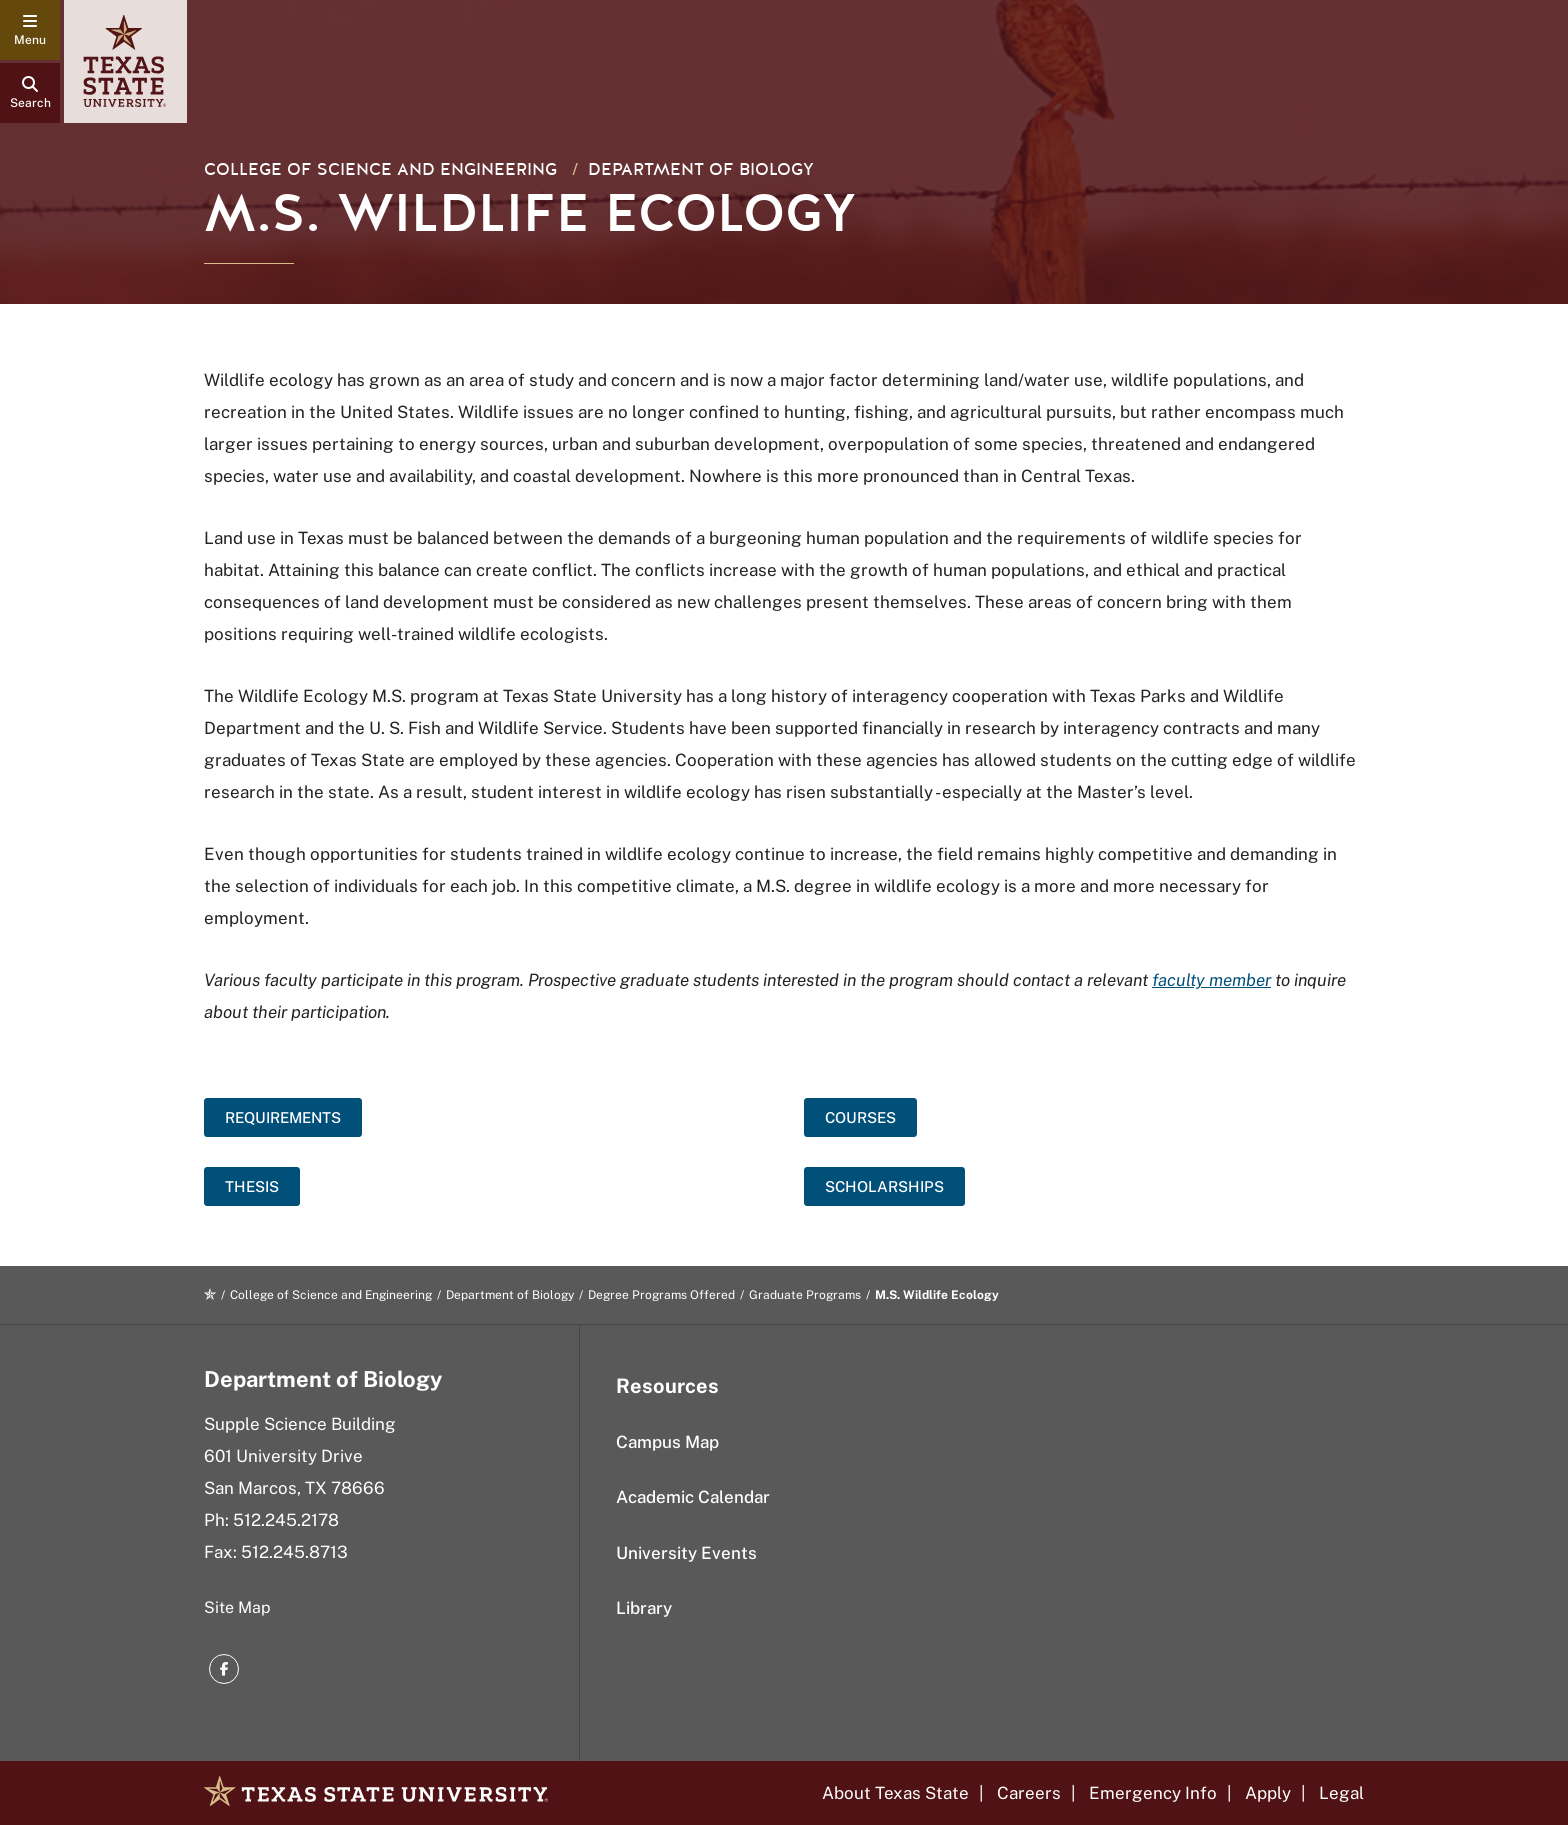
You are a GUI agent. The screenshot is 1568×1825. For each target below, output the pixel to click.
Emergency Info (1153, 1793)
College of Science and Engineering (380, 169)
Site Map (237, 1607)
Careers (1029, 1793)
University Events (686, 1553)
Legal (1341, 1793)
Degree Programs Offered (661, 1295)
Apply (1268, 1793)
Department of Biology (701, 169)
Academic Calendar (693, 1497)
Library (644, 1608)
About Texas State (895, 1793)
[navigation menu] (30, 30)
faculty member (1211, 980)
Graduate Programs (805, 1295)
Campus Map (667, 1442)
